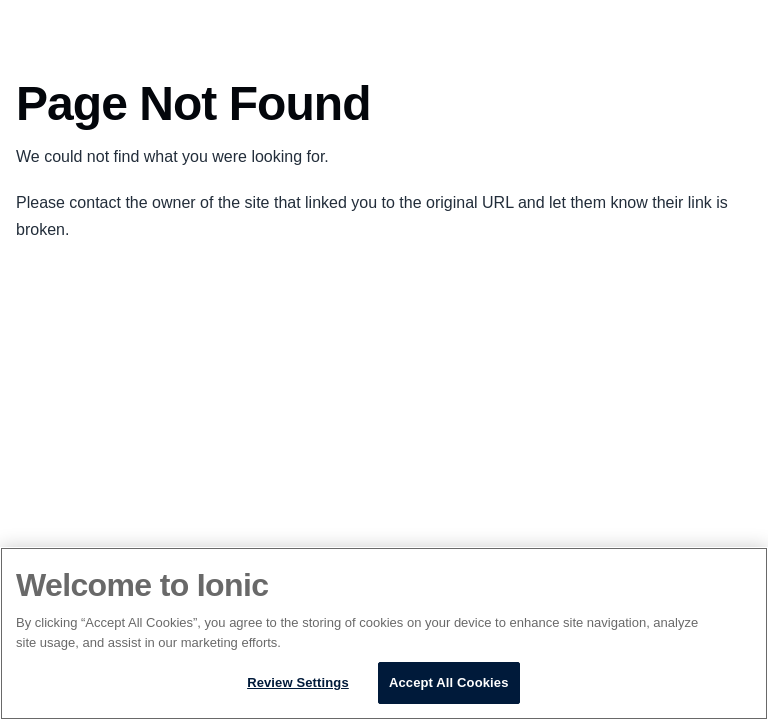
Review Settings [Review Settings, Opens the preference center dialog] (298, 682)
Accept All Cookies (449, 682)
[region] (384, 633)
